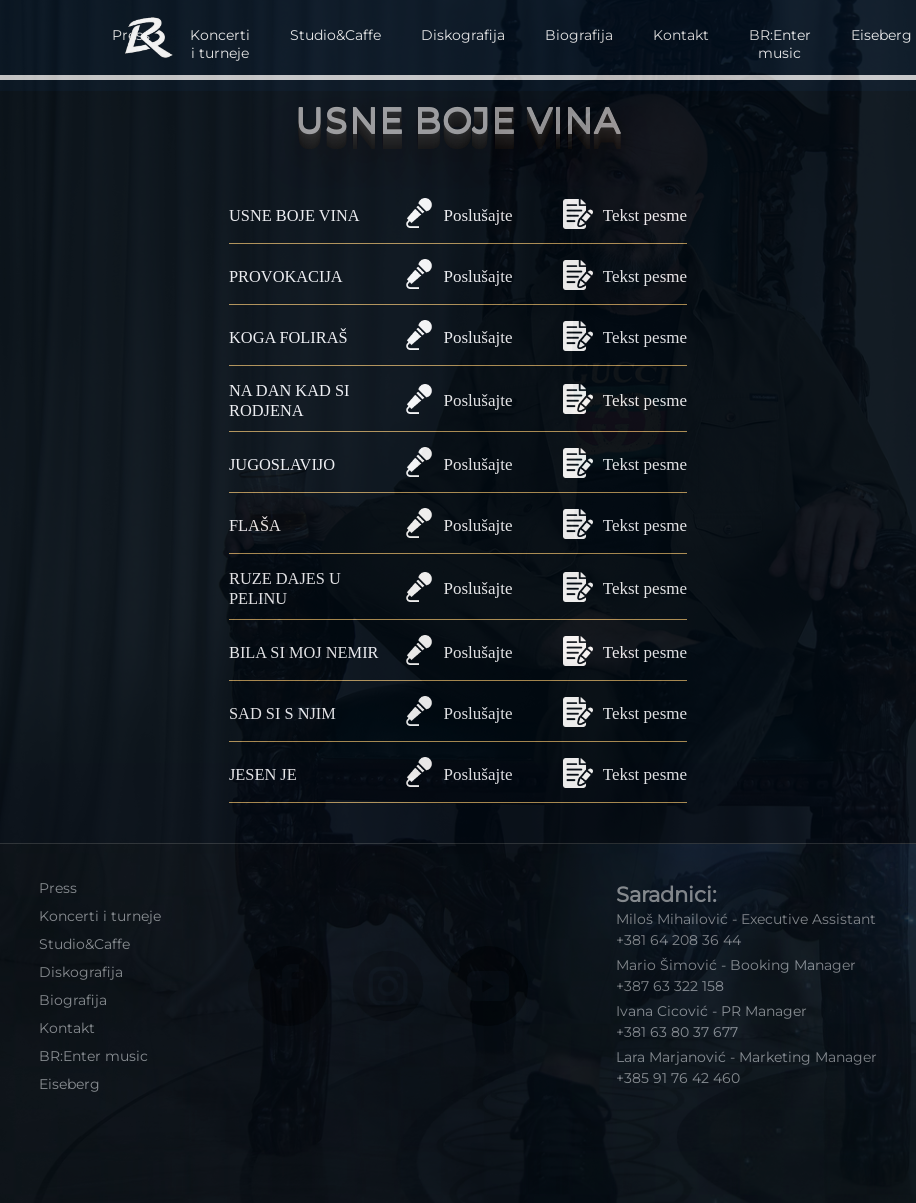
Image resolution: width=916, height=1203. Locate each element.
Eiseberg (69, 1084)
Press (58, 888)
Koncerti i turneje (220, 44)
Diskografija (463, 35)
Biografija (579, 35)
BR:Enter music (780, 44)
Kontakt (681, 35)
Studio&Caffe (335, 35)
